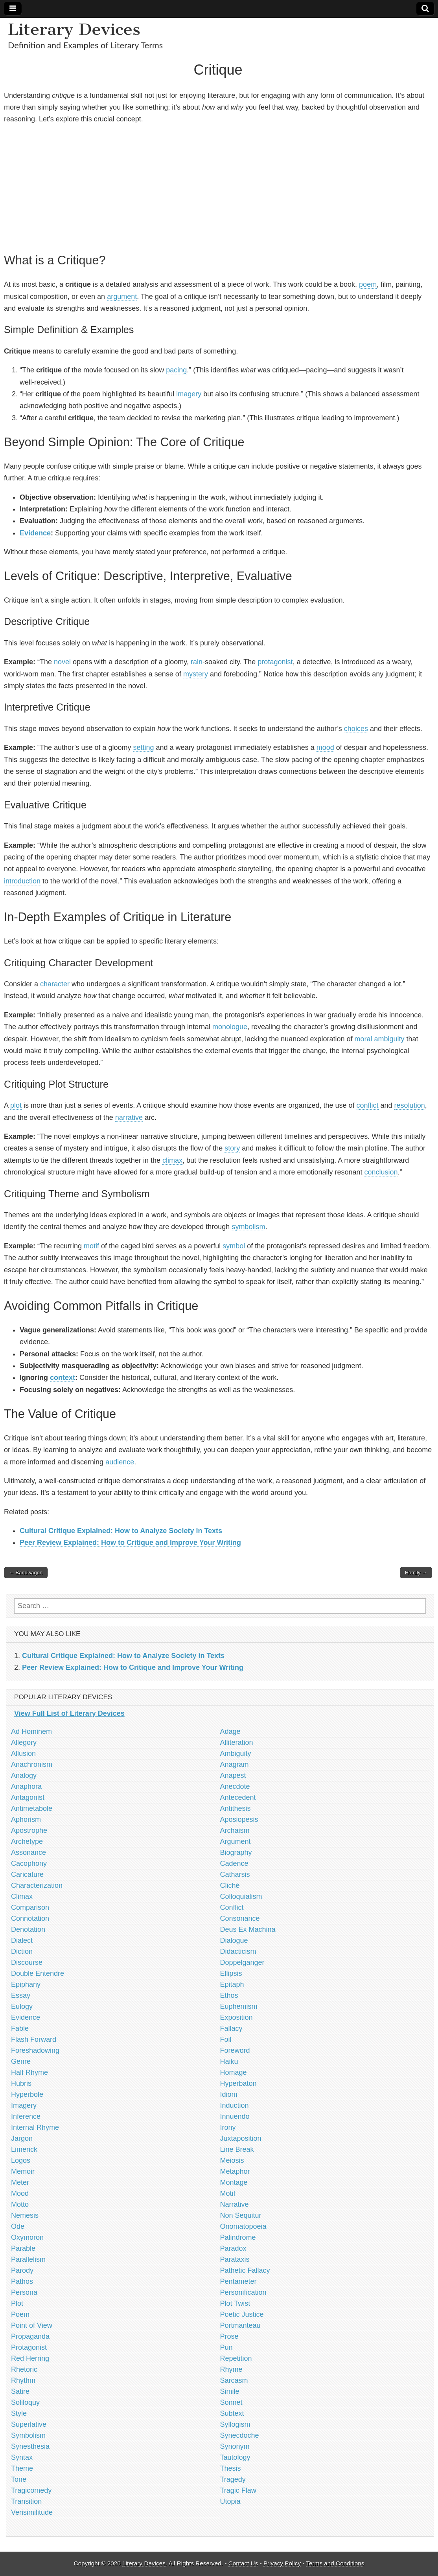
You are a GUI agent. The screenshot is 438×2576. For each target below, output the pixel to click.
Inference (25, 2116)
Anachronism (31, 1764)
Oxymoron (27, 2237)
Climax (22, 1896)
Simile (229, 2391)
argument (122, 296)
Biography (236, 1852)
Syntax (22, 2457)
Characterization (37, 1885)
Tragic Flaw (238, 2490)
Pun (226, 2347)
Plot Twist (235, 2303)
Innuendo (235, 2116)
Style (19, 2413)
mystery (195, 674)
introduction (22, 881)
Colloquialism (241, 1896)
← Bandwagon (25, 1573)
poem (368, 284)
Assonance (28, 1852)
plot (16, 1105)
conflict (368, 1105)
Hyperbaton (238, 2083)
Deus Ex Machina (248, 1929)
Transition (26, 2501)
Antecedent (238, 1797)
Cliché (230, 1885)
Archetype (27, 1841)
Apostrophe (29, 1830)
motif (91, 1246)
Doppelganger (242, 1962)
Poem (20, 2314)
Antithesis (235, 1808)
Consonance (240, 1918)
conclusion (381, 1172)
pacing (176, 370)
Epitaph (232, 1984)
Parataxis (235, 2259)
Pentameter (238, 2281)
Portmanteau (240, 2325)
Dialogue (234, 1940)
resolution (409, 1105)
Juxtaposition (240, 2138)
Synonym (235, 2446)
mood (325, 747)
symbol (234, 1246)
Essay (20, 1995)
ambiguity (389, 1039)
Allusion (23, 1753)
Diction (22, 1951)
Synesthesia (30, 2446)
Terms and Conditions (335, 2563)
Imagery (24, 2105)
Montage (234, 2182)
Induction (234, 2105)
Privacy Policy (282, 2563)
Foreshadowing (35, 2050)
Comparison (30, 1907)
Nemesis (25, 2215)
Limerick (24, 2149)
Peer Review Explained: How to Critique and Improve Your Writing (130, 1542)
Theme (22, 2468)
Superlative (28, 2424)
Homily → (416, 1573)
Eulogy (22, 2006)
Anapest (233, 1775)
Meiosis (232, 2160)
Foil (226, 2039)
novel (62, 662)
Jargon (22, 2138)
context (62, 1377)
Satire (20, 2391)
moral (363, 1039)
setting (143, 747)
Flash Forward (33, 2039)
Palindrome (238, 2237)
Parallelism (28, 2259)
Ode (17, 2226)
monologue (229, 1027)
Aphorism (26, 1819)
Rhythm (23, 2380)
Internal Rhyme (35, 2127)
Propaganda (30, 2336)
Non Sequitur (240, 2215)
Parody (22, 2270)
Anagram (234, 1764)
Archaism (235, 1830)
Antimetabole (31, 1808)
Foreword (235, 2050)
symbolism (248, 1227)
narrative (129, 1117)
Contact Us (243, 2563)
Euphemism (239, 2006)
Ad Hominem (31, 1731)
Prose (229, 2336)
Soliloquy (25, 2402)
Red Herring (30, 2358)
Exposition (236, 2017)
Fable (20, 2028)
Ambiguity (235, 1753)
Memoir (23, 2171)
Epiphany (25, 1984)
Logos (20, 2160)
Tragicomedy (31, 2490)
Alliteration (236, 1742)
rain (196, 662)
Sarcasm (234, 2380)
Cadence (234, 1863)
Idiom (228, 2094)
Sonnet (231, 2402)
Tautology (235, 2457)
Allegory (24, 1742)
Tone (18, 2479)
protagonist (275, 662)
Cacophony (29, 1863)
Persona (24, 2292)
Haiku (229, 2061)
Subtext (232, 2413)
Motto (20, 2204)
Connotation (30, 1918)
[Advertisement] (218, 187)
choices (356, 729)
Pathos (22, 2281)
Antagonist (27, 1797)
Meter (20, 2182)
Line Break (237, 2149)
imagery (188, 394)
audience (119, 1462)
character (55, 984)
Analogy (24, 1775)
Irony (228, 2127)
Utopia (230, 2501)
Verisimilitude (32, 2512)
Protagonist (29, 2347)
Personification (243, 2292)
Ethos (229, 1995)
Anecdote (235, 1786)
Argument (235, 1841)
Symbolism (28, 2435)
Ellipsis (231, 1973)
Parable (23, 2248)
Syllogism (235, 2424)
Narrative (234, 2204)
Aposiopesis (239, 1819)
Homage (233, 2072)
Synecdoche (239, 2435)
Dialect (22, 1940)
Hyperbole (27, 2094)
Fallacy (231, 2028)
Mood (20, 2193)
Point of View (31, 2325)
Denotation (28, 1929)
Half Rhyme (29, 2072)
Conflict (232, 1907)
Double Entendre (37, 1973)
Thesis (230, 2468)
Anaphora (26, 1786)
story (232, 1148)
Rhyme (231, 2369)
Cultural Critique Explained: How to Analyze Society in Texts (121, 1531)
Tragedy (233, 2479)
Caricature (27, 1874)
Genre (21, 2061)
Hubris (21, 2083)
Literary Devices (74, 29)
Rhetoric (24, 2369)
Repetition (236, 2358)
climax (172, 1160)
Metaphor (235, 2171)
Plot (17, 2303)
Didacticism (238, 1951)
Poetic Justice (242, 2314)
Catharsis (235, 1874)
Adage (230, 1731)
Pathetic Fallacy (245, 2270)
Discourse (26, 1962)
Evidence (35, 533)
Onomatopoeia (243, 2226)
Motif (228, 2193)
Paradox (233, 2248)
